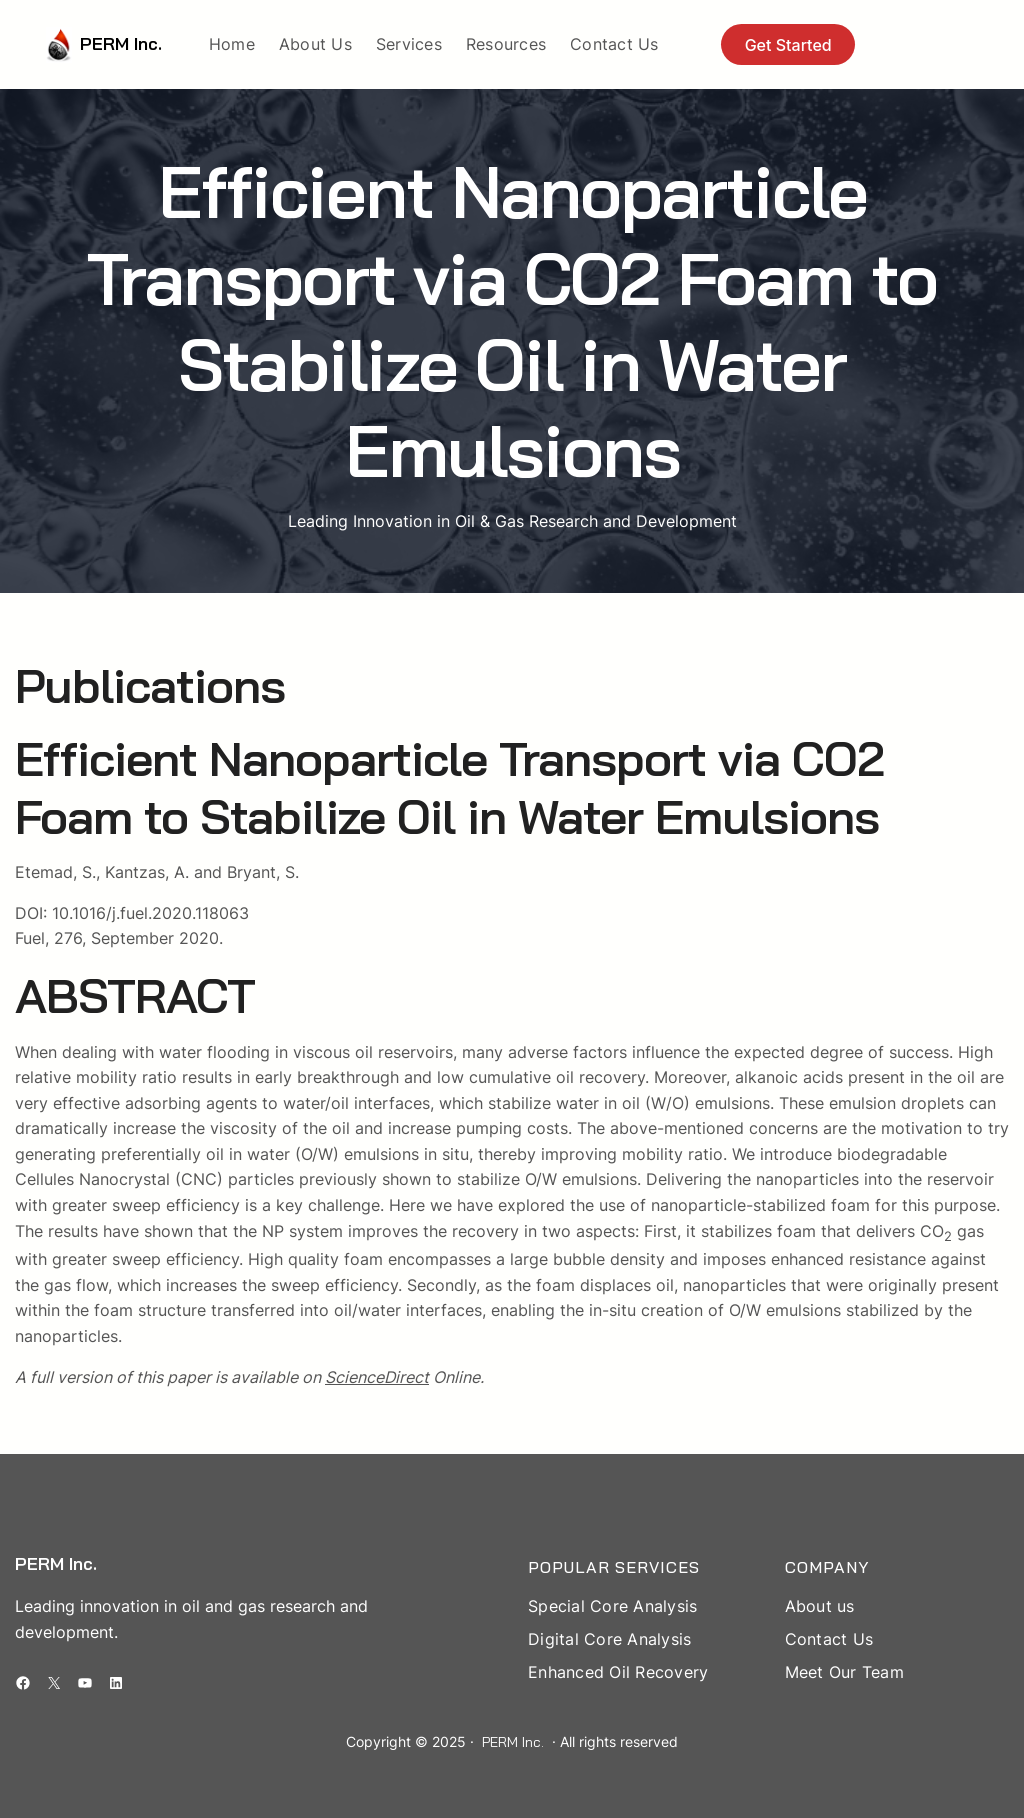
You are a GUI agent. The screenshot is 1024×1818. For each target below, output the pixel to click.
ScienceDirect (377, 1377)
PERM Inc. (121, 43)
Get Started (788, 45)
